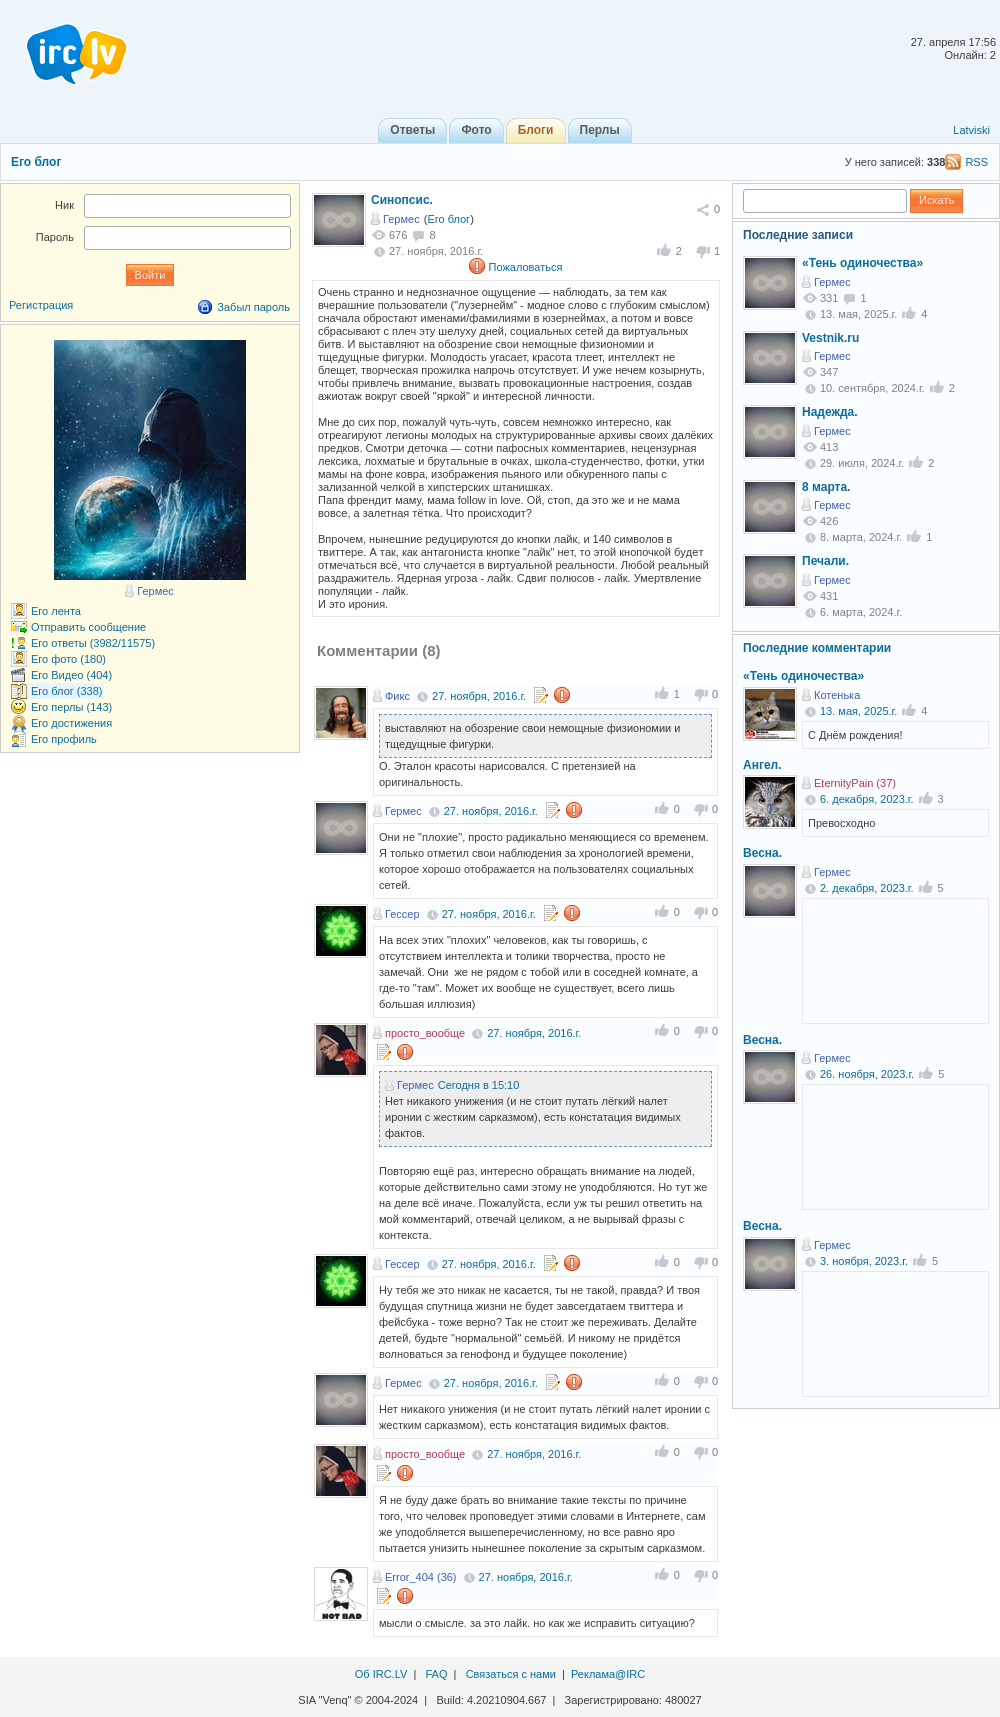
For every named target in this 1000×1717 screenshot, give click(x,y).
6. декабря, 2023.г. (867, 799)
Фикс (397, 696)
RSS (976, 162)
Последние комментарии (817, 648)
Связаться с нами (511, 1674)
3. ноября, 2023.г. (864, 1261)
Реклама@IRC (608, 1674)
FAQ (436, 1674)
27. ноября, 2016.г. (479, 696)
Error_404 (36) (421, 1577)
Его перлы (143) (71, 707)
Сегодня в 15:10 (479, 1085)
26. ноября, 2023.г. (867, 1074)
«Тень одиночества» (862, 263)
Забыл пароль (253, 307)
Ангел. (762, 765)
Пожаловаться (526, 267)
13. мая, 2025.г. (858, 711)
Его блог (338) (67, 691)
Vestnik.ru (830, 338)
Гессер (402, 914)
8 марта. (826, 487)
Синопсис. (402, 200)
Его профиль (64, 739)
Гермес (401, 219)
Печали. (825, 561)
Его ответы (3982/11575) (93, 643)
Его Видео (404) (71, 675)
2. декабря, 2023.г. (867, 888)
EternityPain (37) (855, 783)
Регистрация (41, 305)
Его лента (56, 611)
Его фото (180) (68, 659)
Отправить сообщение (88, 627)
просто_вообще (425, 1033)
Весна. (762, 853)
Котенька (837, 695)
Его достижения (71, 723)
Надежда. (830, 412)
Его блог (36, 162)
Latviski (971, 130)
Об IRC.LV (381, 1674)
